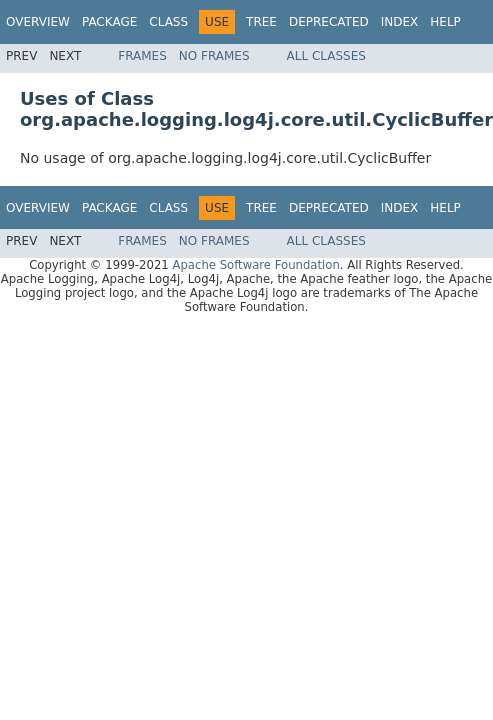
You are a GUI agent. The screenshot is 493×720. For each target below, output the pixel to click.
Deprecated (329, 22)
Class (168, 22)
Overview (38, 22)
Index (400, 22)
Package (109, 22)
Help (445, 22)
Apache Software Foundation (255, 265)
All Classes (326, 56)
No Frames (214, 56)
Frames (142, 56)
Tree (261, 22)
